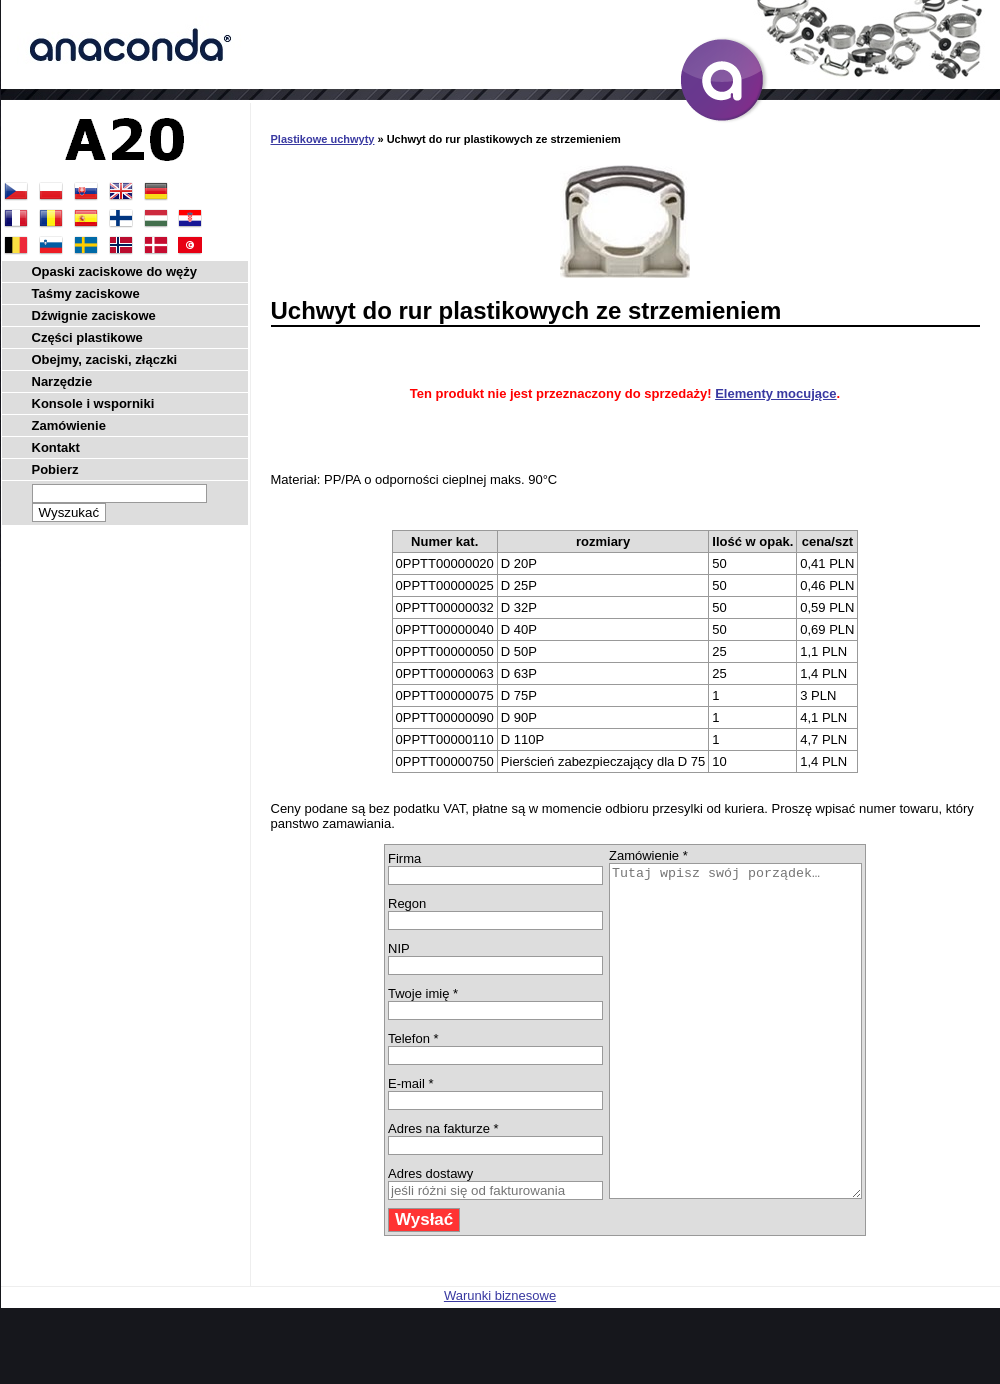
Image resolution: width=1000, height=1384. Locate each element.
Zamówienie (69, 425)
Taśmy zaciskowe (86, 293)
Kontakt (56, 447)
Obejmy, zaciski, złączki (105, 359)
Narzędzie (62, 381)
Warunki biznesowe (500, 1361)
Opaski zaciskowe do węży (114, 271)
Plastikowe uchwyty (323, 139)
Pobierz (55, 469)
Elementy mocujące (775, 393)
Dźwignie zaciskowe (94, 315)
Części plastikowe (87, 337)
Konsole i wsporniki (93, 403)
